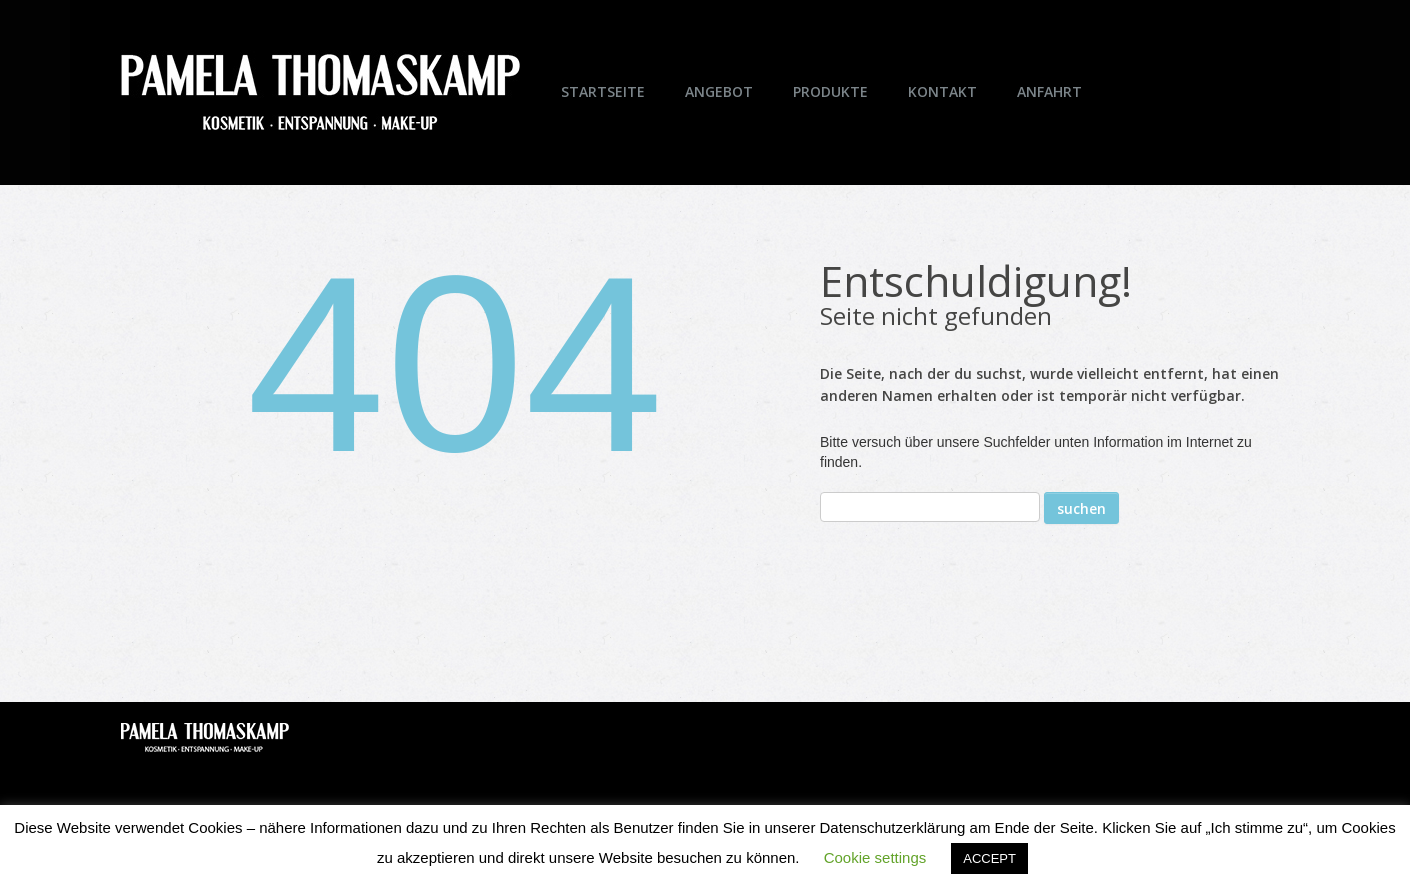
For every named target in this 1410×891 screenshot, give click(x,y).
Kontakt (942, 91)
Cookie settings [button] (875, 857)
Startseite (603, 91)
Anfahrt (1049, 91)
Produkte (830, 91)
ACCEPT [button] (989, 858)
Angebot (719, 91)
